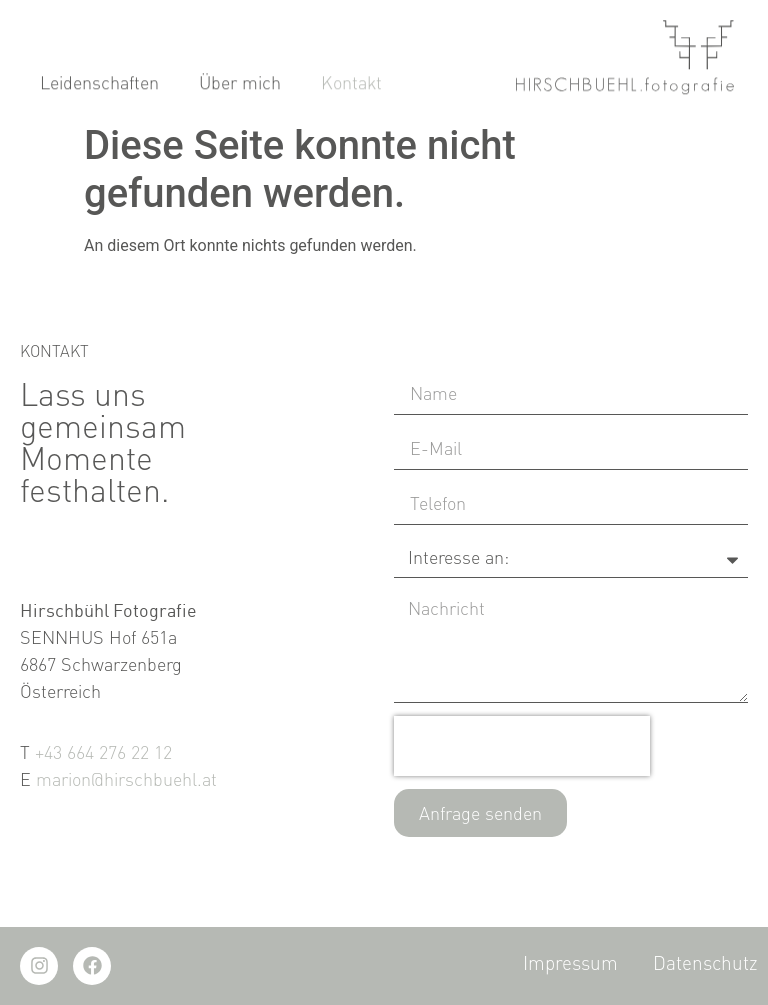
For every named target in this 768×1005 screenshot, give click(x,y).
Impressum (570, 962)
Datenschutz (705, 962)
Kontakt (351, 85)
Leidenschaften (99, 85)
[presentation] (522, 746)
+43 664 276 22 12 (103, 752)
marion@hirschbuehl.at (126, 779)
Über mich (240, 85)
